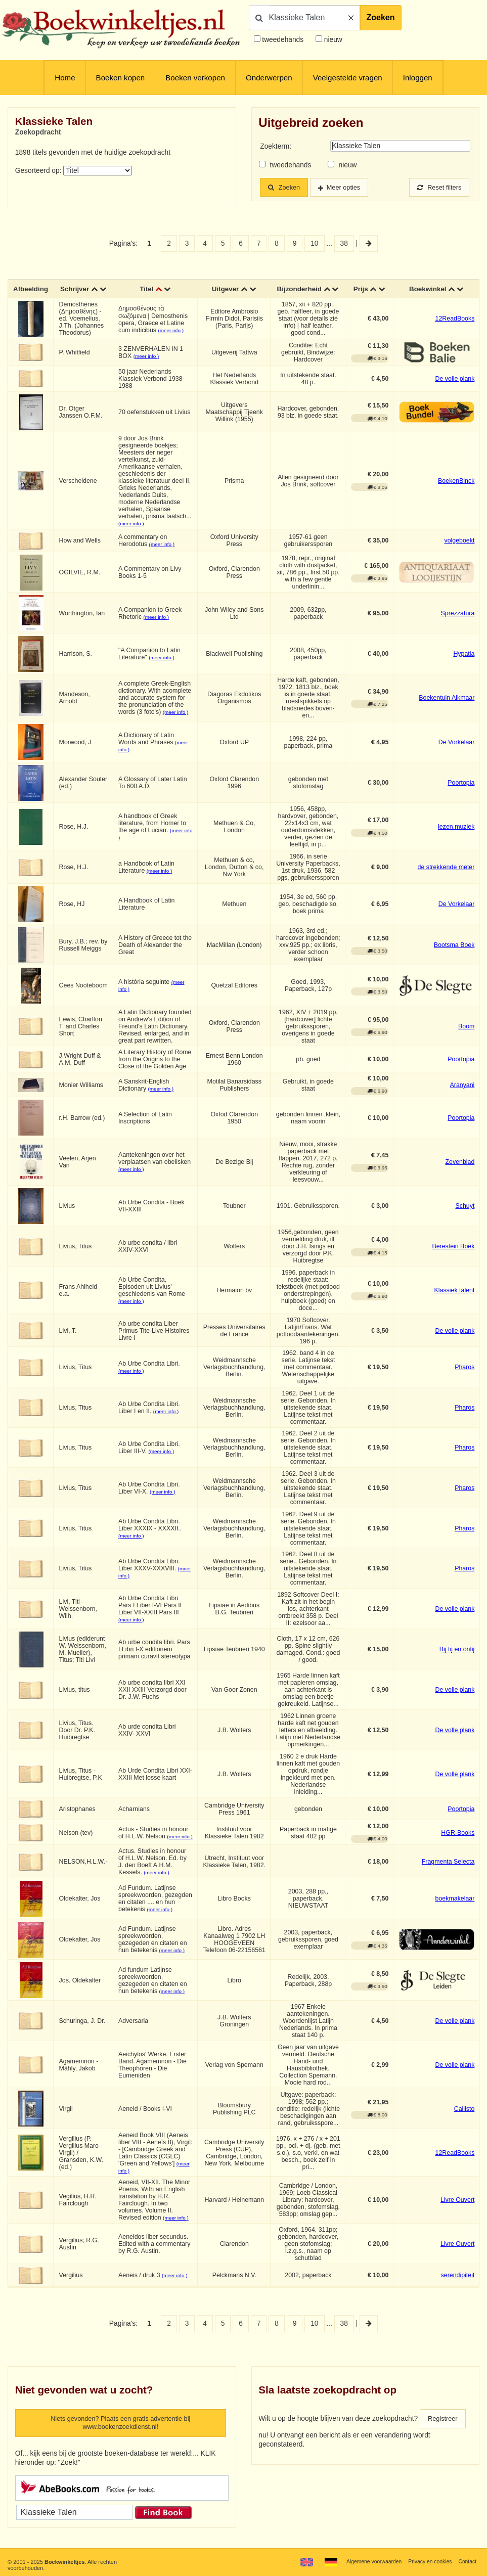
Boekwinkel (427, 293)
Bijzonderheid (308, 289)
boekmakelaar (455, 1907)
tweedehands (282, 39)
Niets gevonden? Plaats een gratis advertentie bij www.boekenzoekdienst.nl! (120, 2432)
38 (344, 243)
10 (314, 243)
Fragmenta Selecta (448, 1870)
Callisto (464, 2117)
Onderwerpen (269, 77)
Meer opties (348, 187)
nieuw (332, 39)
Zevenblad (460, 1169)
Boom (466, 1033)
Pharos (464, 1375)
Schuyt (465, 1213)
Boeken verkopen (195, 77)
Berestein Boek (453, 1254)
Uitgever (225, 293)
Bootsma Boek (454, 952)
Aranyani (462, 1092)
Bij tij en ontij (456, 1657)
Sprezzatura (458, 620)
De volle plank (455, 386)
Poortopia (461, 790)
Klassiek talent (454, 1297)
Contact (466, 2562)
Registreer (444, 2428)
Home (65, 77)
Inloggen (417, 77)
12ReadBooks (455, 326)
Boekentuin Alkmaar (446, 705)
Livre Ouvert (457, 2208)
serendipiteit (458, 2284)
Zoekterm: (275, 146)
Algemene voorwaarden (368, 2562)
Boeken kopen (120, 77)
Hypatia (463, 661)
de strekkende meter (446, 875)
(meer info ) (172, 338)
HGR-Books (457, 1840)
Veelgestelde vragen (347, 77)
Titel (147, 293)
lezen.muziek (456, 834)
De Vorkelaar (456, 749)
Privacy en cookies (427, 2562)
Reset (437, 187)
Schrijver (75, 293)
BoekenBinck (456, 488)
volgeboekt (459, 548)
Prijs (360, 293)
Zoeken (381, 17)
